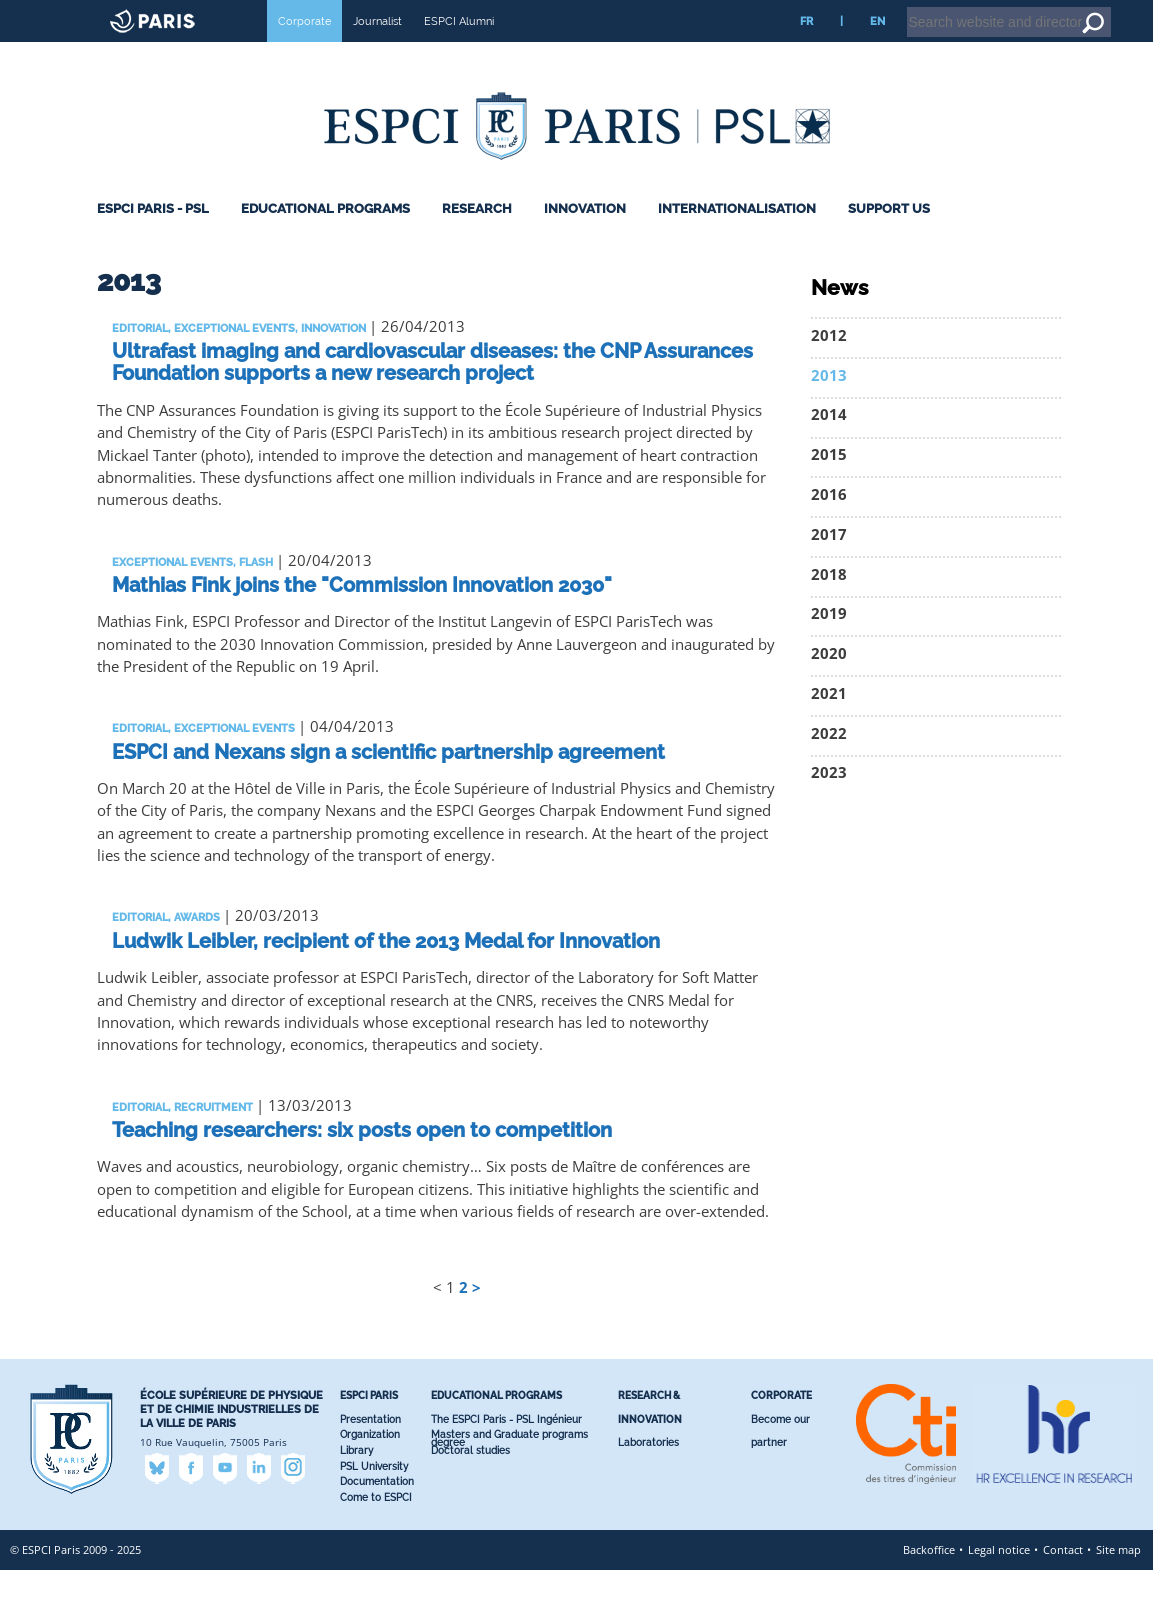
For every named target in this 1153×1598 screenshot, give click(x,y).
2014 (829, 442)
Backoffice (929, 1577)
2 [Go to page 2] (463, 1315)
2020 (829, 681)
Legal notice (999, 1577)
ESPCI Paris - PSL (153, 236)
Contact (1063, 1577)
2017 (829, 562)
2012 (829, 363)
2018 (829, 602)
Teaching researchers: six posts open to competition (362, 1158)
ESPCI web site (67, 14)
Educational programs (325, 236)
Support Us (889, 236)
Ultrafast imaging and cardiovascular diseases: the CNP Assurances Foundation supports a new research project (432, 390)
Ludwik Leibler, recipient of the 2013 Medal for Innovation (386, 969)
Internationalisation (737, 236)
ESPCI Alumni (459, 49)
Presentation (370, 1447)
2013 (829, 403)
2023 (829, 800)
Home (1026, 9)
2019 (829, 641)
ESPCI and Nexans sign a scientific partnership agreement (388, 780)
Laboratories (648, 1470)
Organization (370, 1462)
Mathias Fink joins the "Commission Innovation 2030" (362, 613)
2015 (829, 482)
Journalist (377, 49)
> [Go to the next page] (476, 1315)
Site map (1118, 1577)
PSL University (374, 1494)
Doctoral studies (470, 1478)
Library (356, 1478)
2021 (829, 721)
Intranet (976, 9)
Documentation (377, 1509)
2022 (829, 761)
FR (806, 49)
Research (477, 236)
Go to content (1085, 9)
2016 (829, 522)
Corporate (304, 49)
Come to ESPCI (376, 1525)
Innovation (585, 236)
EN (877, 49)
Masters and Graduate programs (509, 1462)
